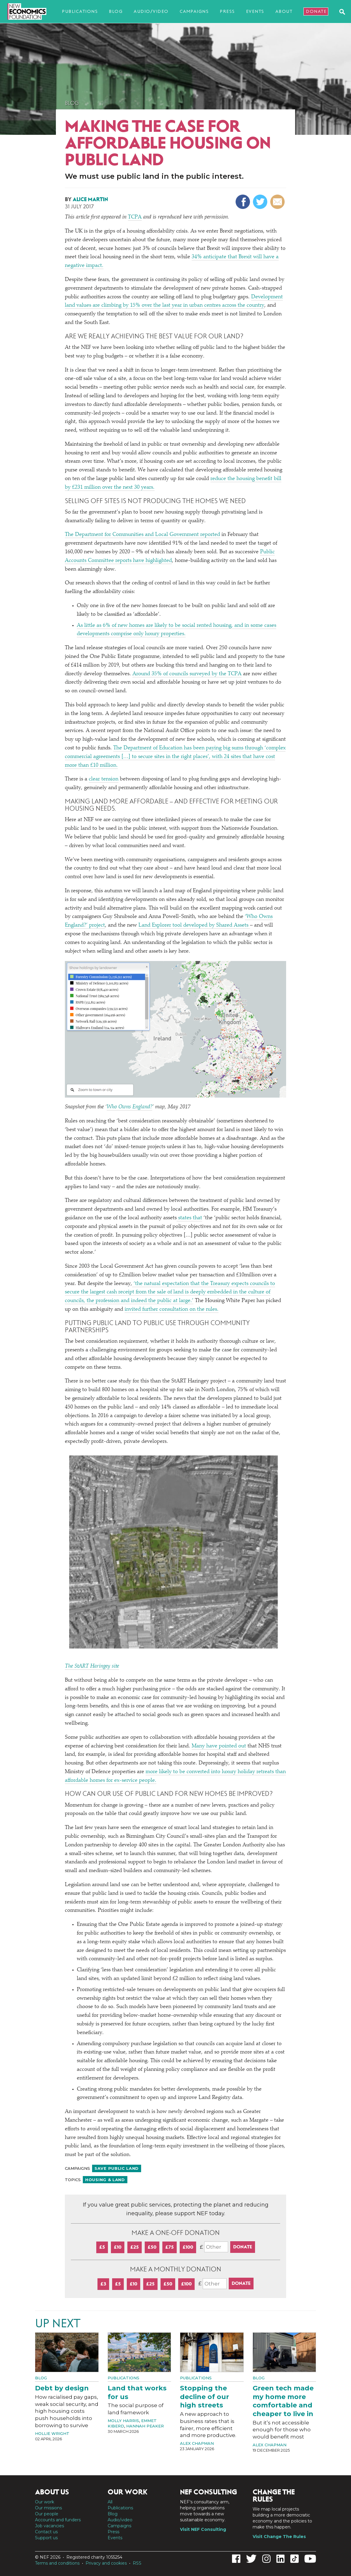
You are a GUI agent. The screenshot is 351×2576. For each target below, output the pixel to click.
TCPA (135, 217)
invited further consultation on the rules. (172, 1309)
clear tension (103, 779)
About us (52, 2492)
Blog (116, 11)
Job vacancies (49, 2525)
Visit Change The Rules (279, 2536)
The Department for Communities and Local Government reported (142, 534)
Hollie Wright (52, 2433)
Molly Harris (123, 2420)
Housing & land (105, 2179)
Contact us (46, 2531)
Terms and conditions (57, 2563)
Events (255, 11)
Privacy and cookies (106, 2563)
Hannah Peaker (145, 2426)
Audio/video (151, 11)
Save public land (116, 2168)
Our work (44, 2502)
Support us (46, 2537)
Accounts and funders (58, 2519)
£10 (117, 2247)
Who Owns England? (129, 1107)
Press (227, 11)
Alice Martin (90, 199)
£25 (134, 2247)
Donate (316, 11)
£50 (152, 2247)
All (110, 2502)
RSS (137, 2563)
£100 (188, 2247)
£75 (169, 2247)
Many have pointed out (219, 1746)
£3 (103, 2283)
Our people (46, 2514)
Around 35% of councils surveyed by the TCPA (187, 674)
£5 (102, 2247)
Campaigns (194, 11)
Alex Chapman (197, 2443)
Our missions (48, 2508)
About (284, 11)
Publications (80, 11)
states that (189, 1218)
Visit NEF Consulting (203, 2529)
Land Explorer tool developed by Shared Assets (194, 925)
